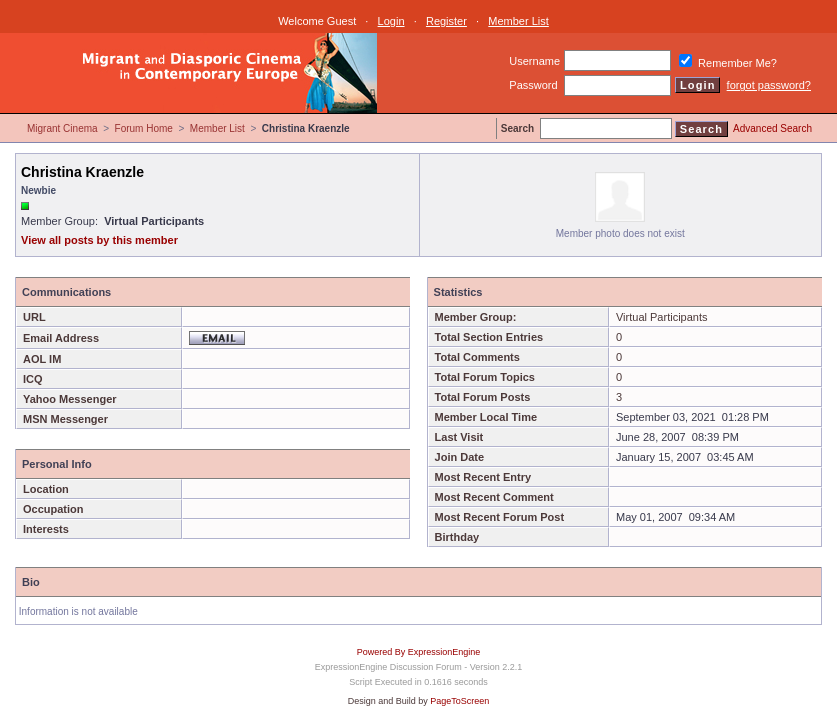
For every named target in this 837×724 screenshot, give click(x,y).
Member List (518, 21)
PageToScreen (459, 701)
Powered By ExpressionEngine (419, 652)
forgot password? (769, 85)
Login (391, 21)
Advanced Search (772, 128)
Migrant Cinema (62, 128)
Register (446, 21)
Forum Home (144, 128)
